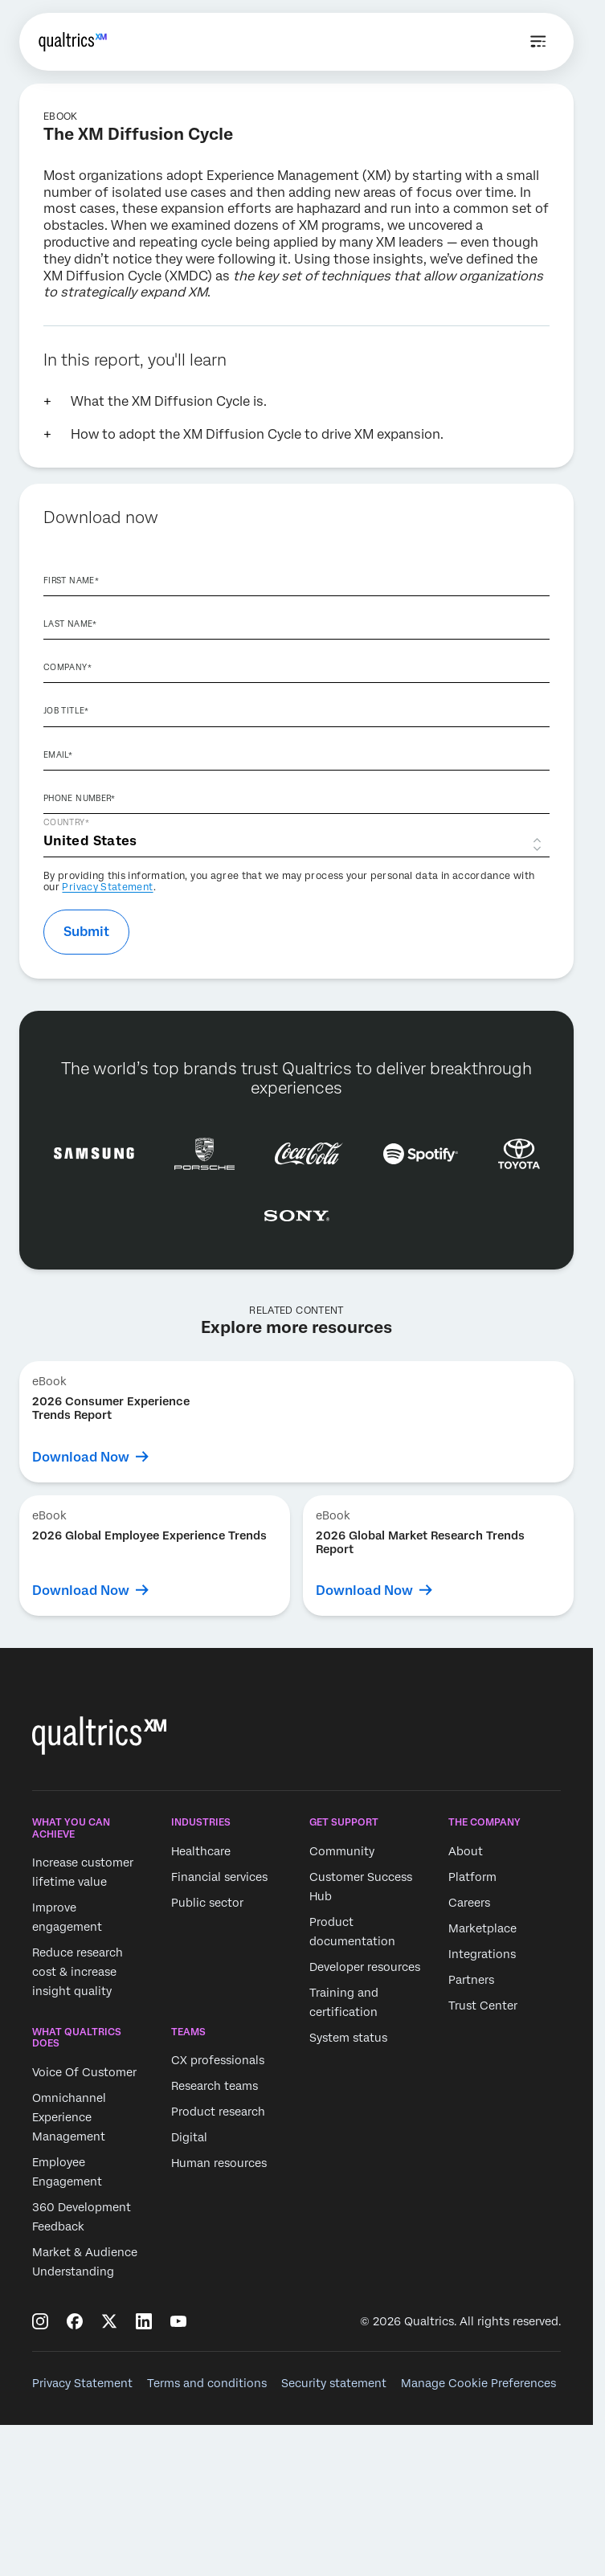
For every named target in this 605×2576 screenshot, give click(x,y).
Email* (57, 754)
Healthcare (201, 1851)
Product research (218, 2112)
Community (341, 1851)
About (465, 1851)
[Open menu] (538, 42)
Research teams (214, 2086)
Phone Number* (79, 798)
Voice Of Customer (84, 2072)
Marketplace (482, 1928)
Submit (86, 931)
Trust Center (482, 2005)
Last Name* (70, 623)
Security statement (333, 2383)
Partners (471, 1979)
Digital (189, 2138)
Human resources (219, 2163)
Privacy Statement (107, 887)
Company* (67, 667)
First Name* (71, 580)
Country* (66, 822)
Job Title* (66, 710)
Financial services (219, 1877)
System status (348, 2037)
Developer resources (364, 1967)
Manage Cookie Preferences (478, 2383)
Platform (472, 1877)
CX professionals (217, 2061)
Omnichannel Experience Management (69, 2117)
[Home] (73, 41)
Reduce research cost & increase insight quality (77, 1971)
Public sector (207, 1902)
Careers (469, 1902)
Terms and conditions (207, 2383)
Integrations (482, 1954)
